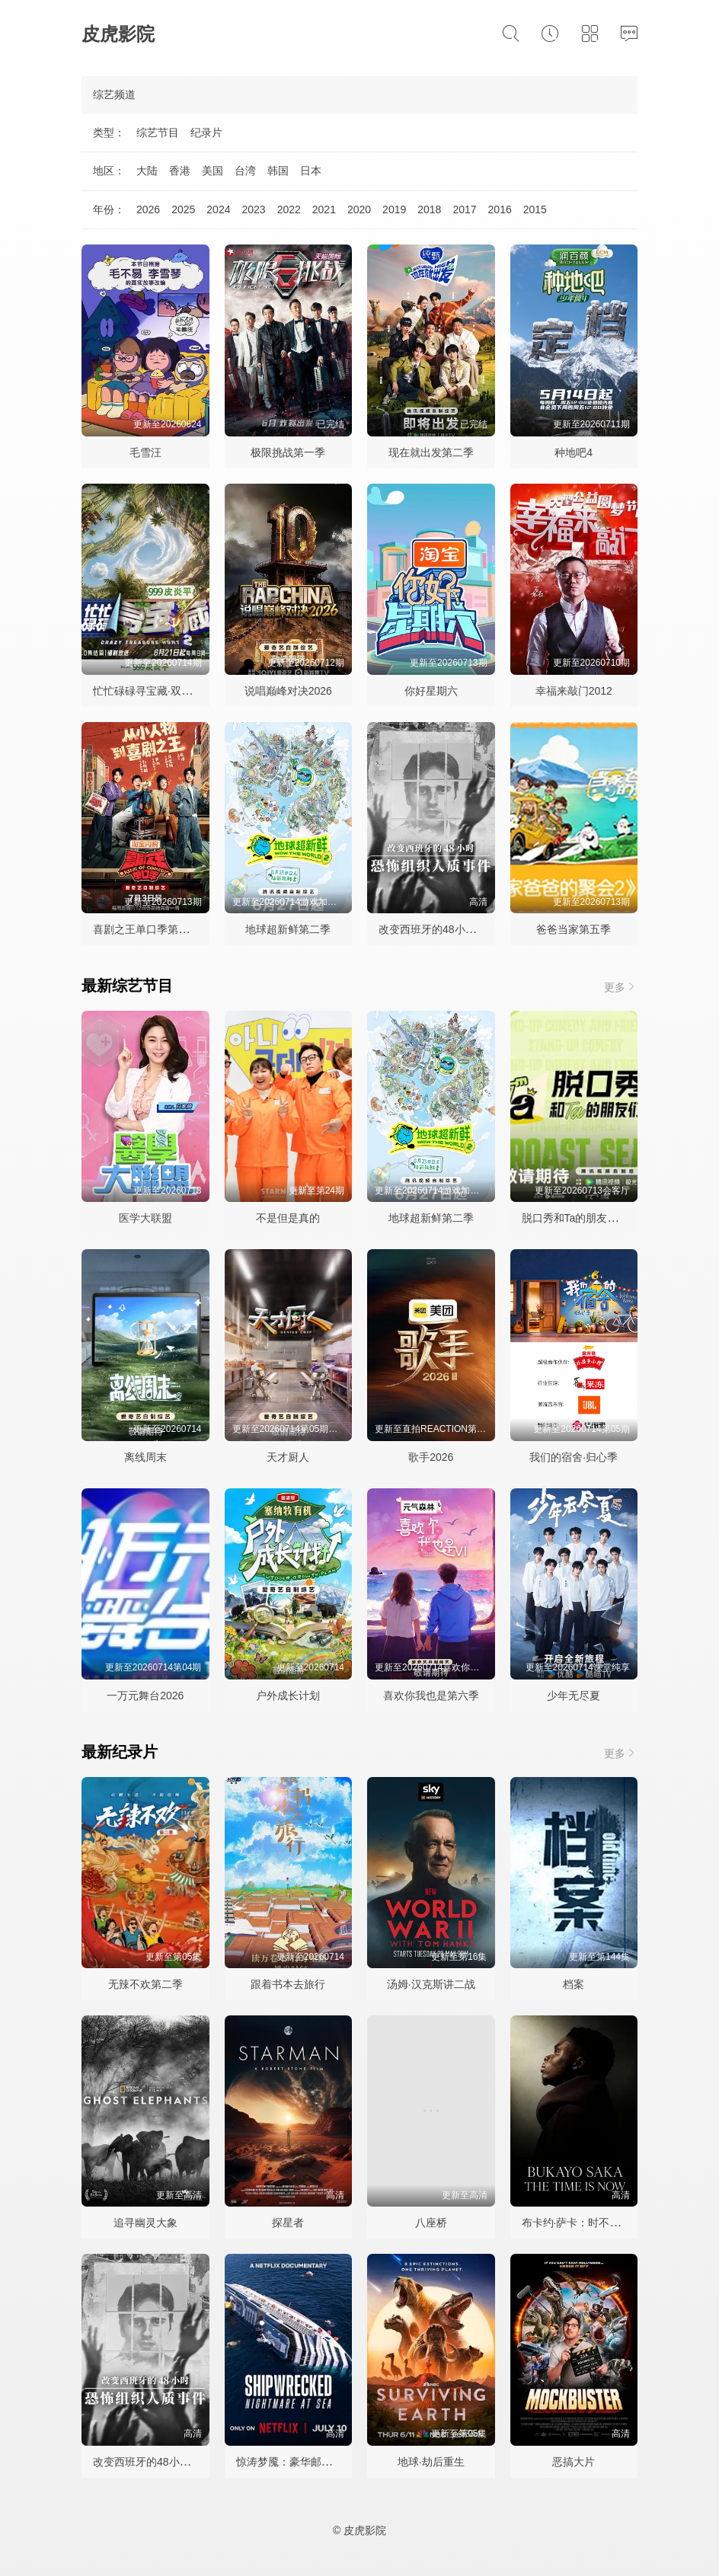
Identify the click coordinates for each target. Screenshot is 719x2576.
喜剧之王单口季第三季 (146, 929)
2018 (429, 209)
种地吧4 (573, 452)
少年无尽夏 (573, 1695)
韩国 (278, 171)
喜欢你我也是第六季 (431, 1695)
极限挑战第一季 (288, 452)
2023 (253, 209)
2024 (218, 209)
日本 (310, 171)
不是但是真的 (288, 1218)
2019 (394, 209)
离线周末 (145, 1457)
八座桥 (431, 2222)
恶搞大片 (573, 2462)
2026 (148, 209)
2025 (183, 209)
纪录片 (206, 132)
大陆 (147, 171)
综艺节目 (157, 132)
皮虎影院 (118, 34)
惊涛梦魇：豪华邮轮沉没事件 (305, 2462)
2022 (289, 209)
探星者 (288, 2222)
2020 (359, 209)
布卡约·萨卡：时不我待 (576, 2222)
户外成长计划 (288, 1695)
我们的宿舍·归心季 (573, 1457)
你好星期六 (431, 691)
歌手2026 (430, 1457)
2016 (500, 209)
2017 (464, 209)
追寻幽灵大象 (145, 2222)
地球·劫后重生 (431, 2462)
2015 (535, 209)
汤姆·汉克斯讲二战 (431, 1984)
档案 (573, 1984)
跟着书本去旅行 (288, 1984)
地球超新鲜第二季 (288, 929)
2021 (324, 209)
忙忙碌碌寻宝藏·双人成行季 (158, 691)
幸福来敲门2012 (573, 691)
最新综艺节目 (127, 985)
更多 (621, 986)
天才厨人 (288, 1457)
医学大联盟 (145, 1218)
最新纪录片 (119, 1751)
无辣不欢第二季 (145, 1984)
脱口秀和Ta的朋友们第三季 (586, 1218)
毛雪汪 (145, 452)
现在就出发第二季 (431, 452)
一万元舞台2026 (145, 1695)
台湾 (245, 171)
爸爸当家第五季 (573, 929)
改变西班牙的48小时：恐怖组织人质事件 (475, 929)
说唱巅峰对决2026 (288, 691)
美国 (212, 171)
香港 (179, 171)
